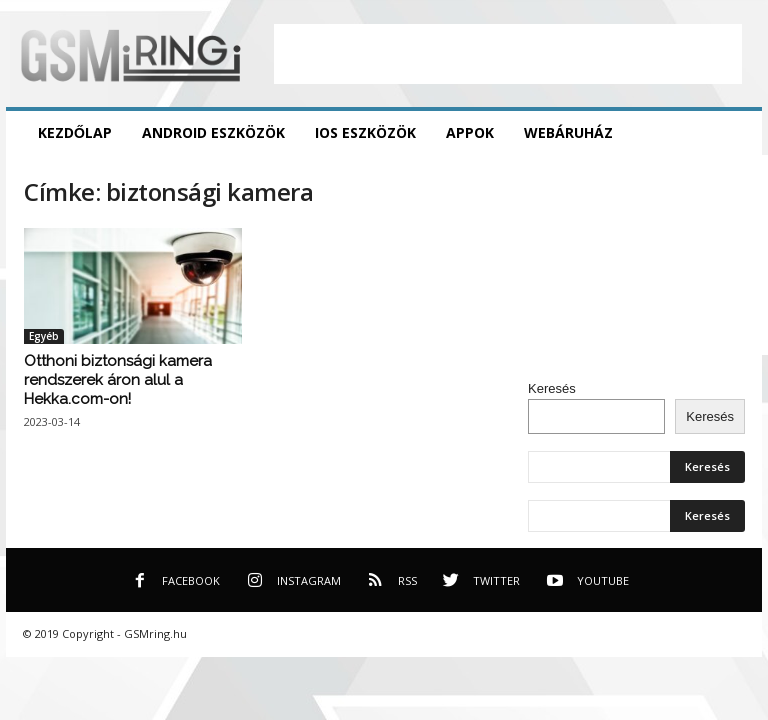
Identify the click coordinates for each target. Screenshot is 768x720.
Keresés (552, 388)
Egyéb (44, 336)
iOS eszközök (365, 132)
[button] (732, 133)
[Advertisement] (508, 54)
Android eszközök (213, 132)
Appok (470, 132)
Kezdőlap (75, 132)
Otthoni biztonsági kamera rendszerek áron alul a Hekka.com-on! (118, 380)
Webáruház (568, 132)
